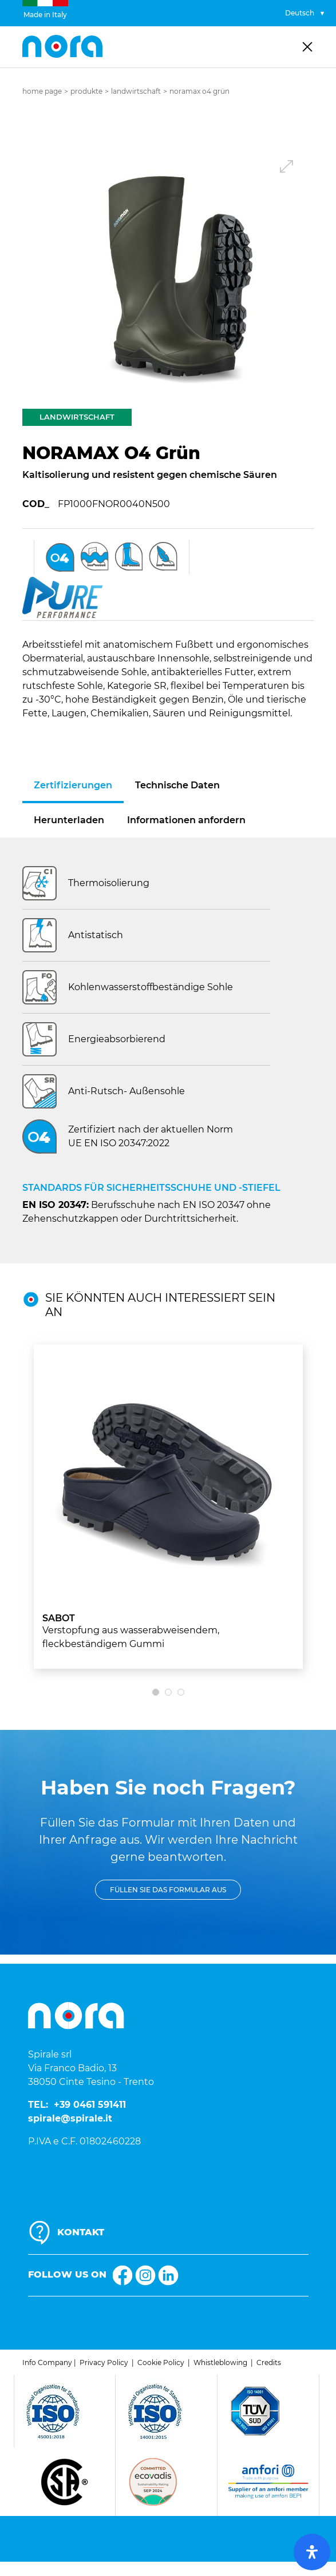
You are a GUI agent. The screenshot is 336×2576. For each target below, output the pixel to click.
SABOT (58, 1618)
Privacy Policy (104, 2362)
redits (271, 2362)
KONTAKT (80, 2232)
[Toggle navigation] (307, 47)
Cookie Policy (160, 2362)
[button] (176, 273)
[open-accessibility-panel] (312, 2552)
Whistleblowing (220, 2362)
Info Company (47, 2362)
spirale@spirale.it (70, 2118)
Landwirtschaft (136, 91)
